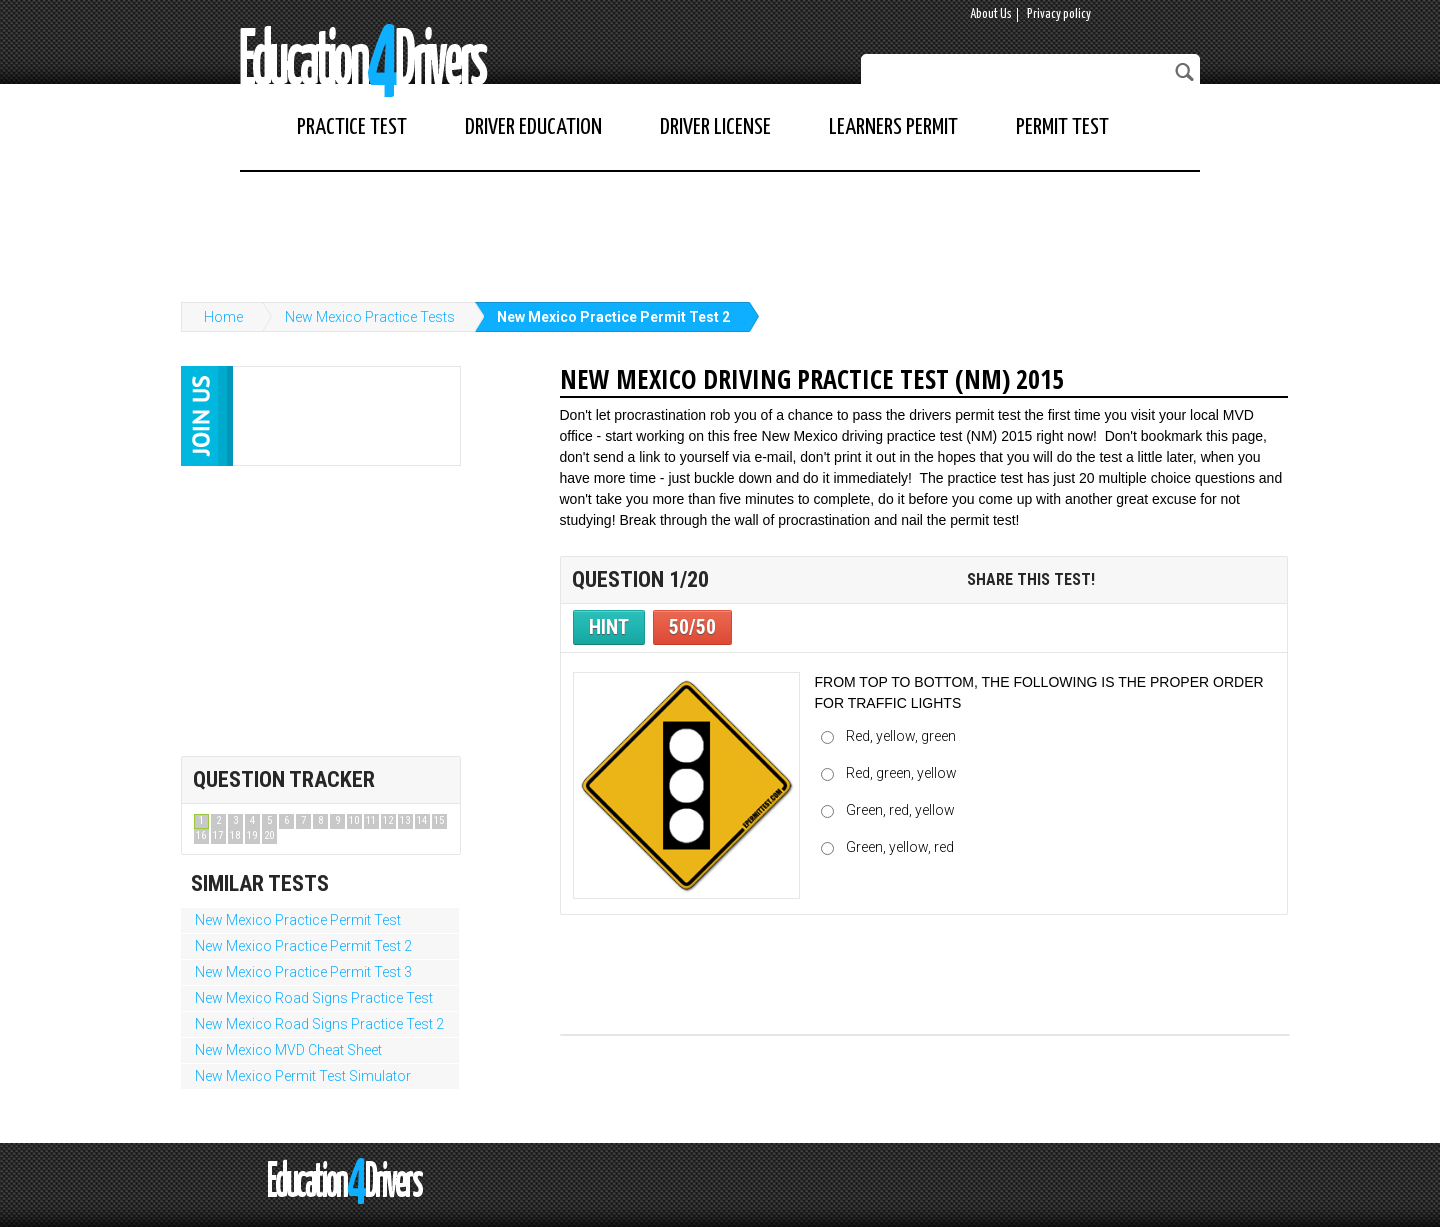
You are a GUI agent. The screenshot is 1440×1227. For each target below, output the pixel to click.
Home (223, 317)
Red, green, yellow (901, 773)
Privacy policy (1059, 14)
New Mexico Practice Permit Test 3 (303, 972)
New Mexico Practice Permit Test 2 (613, 317)
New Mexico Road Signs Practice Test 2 (319, 1024)
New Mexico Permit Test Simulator (303, 1076)
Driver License (715, 127)
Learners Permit (893, 127)
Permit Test (1062, 127)
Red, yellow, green (901, 736)
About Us (991, 14)
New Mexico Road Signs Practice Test (314, 998)
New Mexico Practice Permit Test (298, 920)
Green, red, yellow (900, 810)
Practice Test (352, 127)
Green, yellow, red (900, 847)
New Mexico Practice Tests (370, 317)
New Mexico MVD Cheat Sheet (288, 1050)
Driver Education (533, 127)
